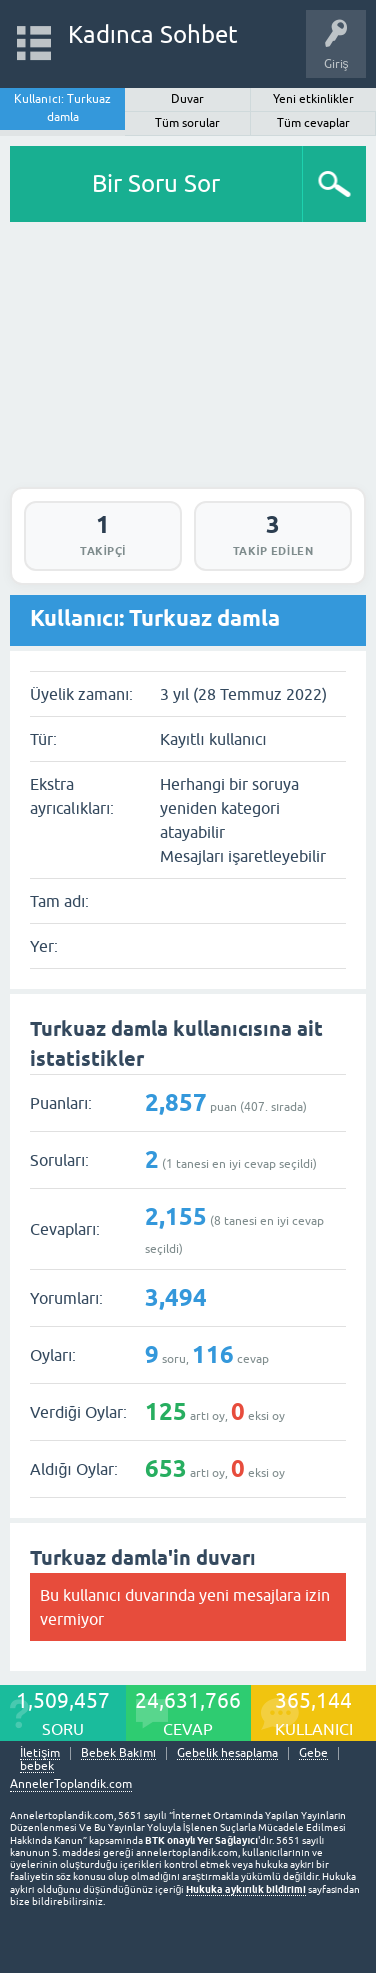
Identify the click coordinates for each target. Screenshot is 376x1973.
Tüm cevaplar (313, 123)
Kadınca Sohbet (153, 34)
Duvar (187, 99)
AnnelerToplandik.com (71, 1784)
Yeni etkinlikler (313, 99)
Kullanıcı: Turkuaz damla (62, 108)
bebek (37, 1766)
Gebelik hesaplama (227, 1753)
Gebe (313, 1753)
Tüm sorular (187, 123)
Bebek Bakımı (118, 1753)
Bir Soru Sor (156, 183)
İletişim (40, 1753)
